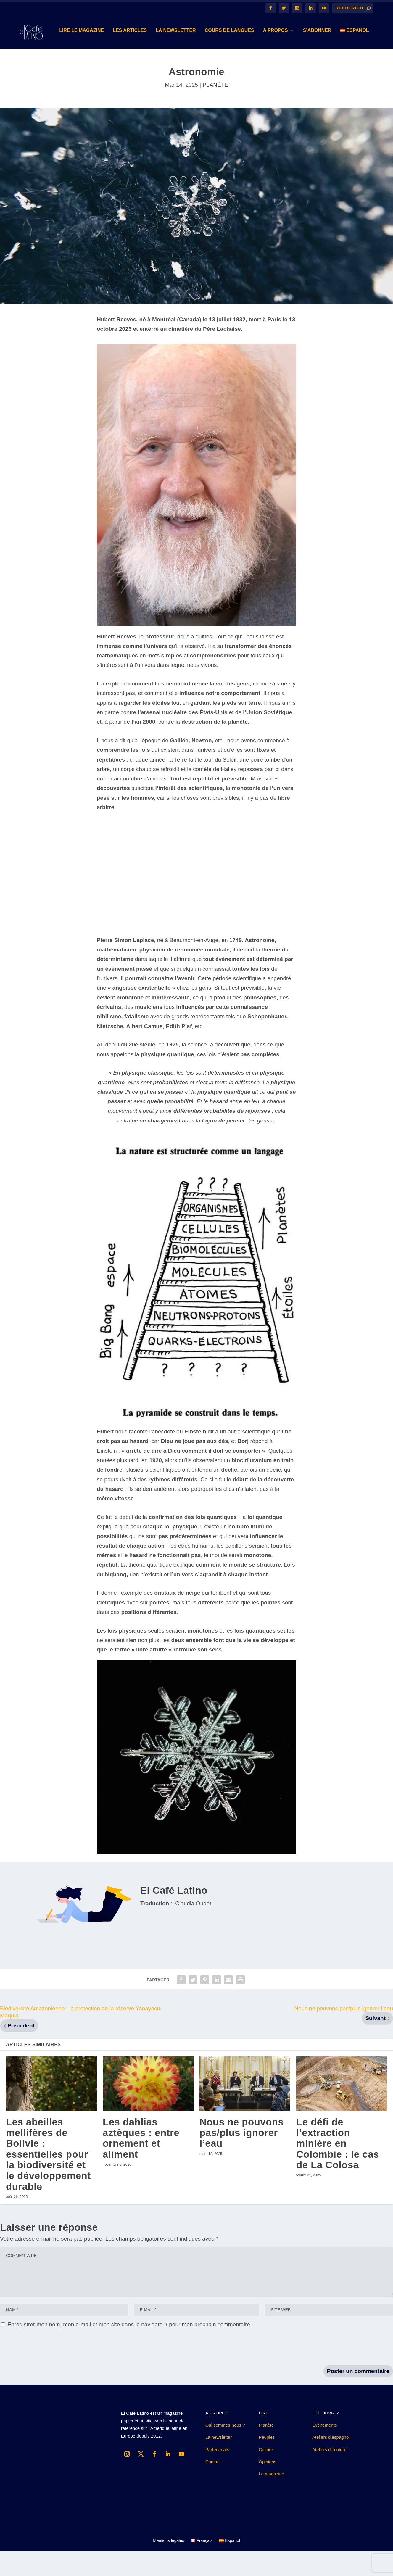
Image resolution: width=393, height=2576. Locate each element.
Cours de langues (194, 55)
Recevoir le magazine (152, 2502)
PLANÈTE (215, 110)
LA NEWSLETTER (140, 55)
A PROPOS (240, 55)
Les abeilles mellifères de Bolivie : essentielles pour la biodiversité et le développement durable (48, 2179)
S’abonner (282, 55)
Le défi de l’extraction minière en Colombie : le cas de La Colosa (337, 2168)
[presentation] (45, 2372)
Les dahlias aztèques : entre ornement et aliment (141, 2163)
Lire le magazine (46, 55)
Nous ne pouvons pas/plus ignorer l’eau (241, 2157)
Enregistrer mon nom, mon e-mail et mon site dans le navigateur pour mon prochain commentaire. (129, 2349)
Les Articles (95, 55)
